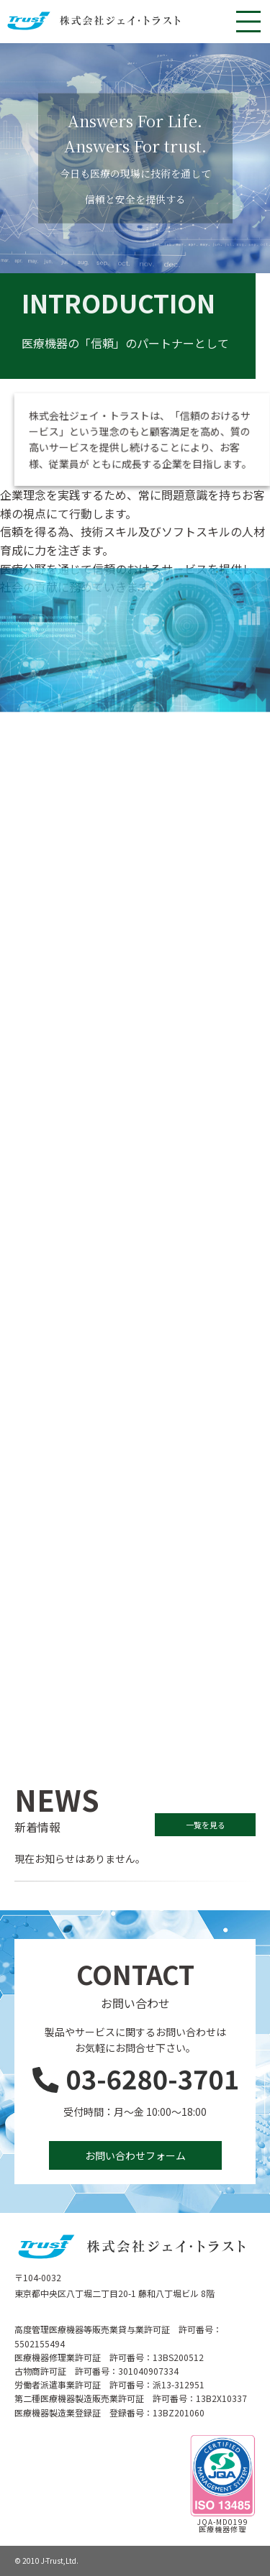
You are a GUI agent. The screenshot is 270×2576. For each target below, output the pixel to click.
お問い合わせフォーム (135, 2155)
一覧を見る (205, 1824)
